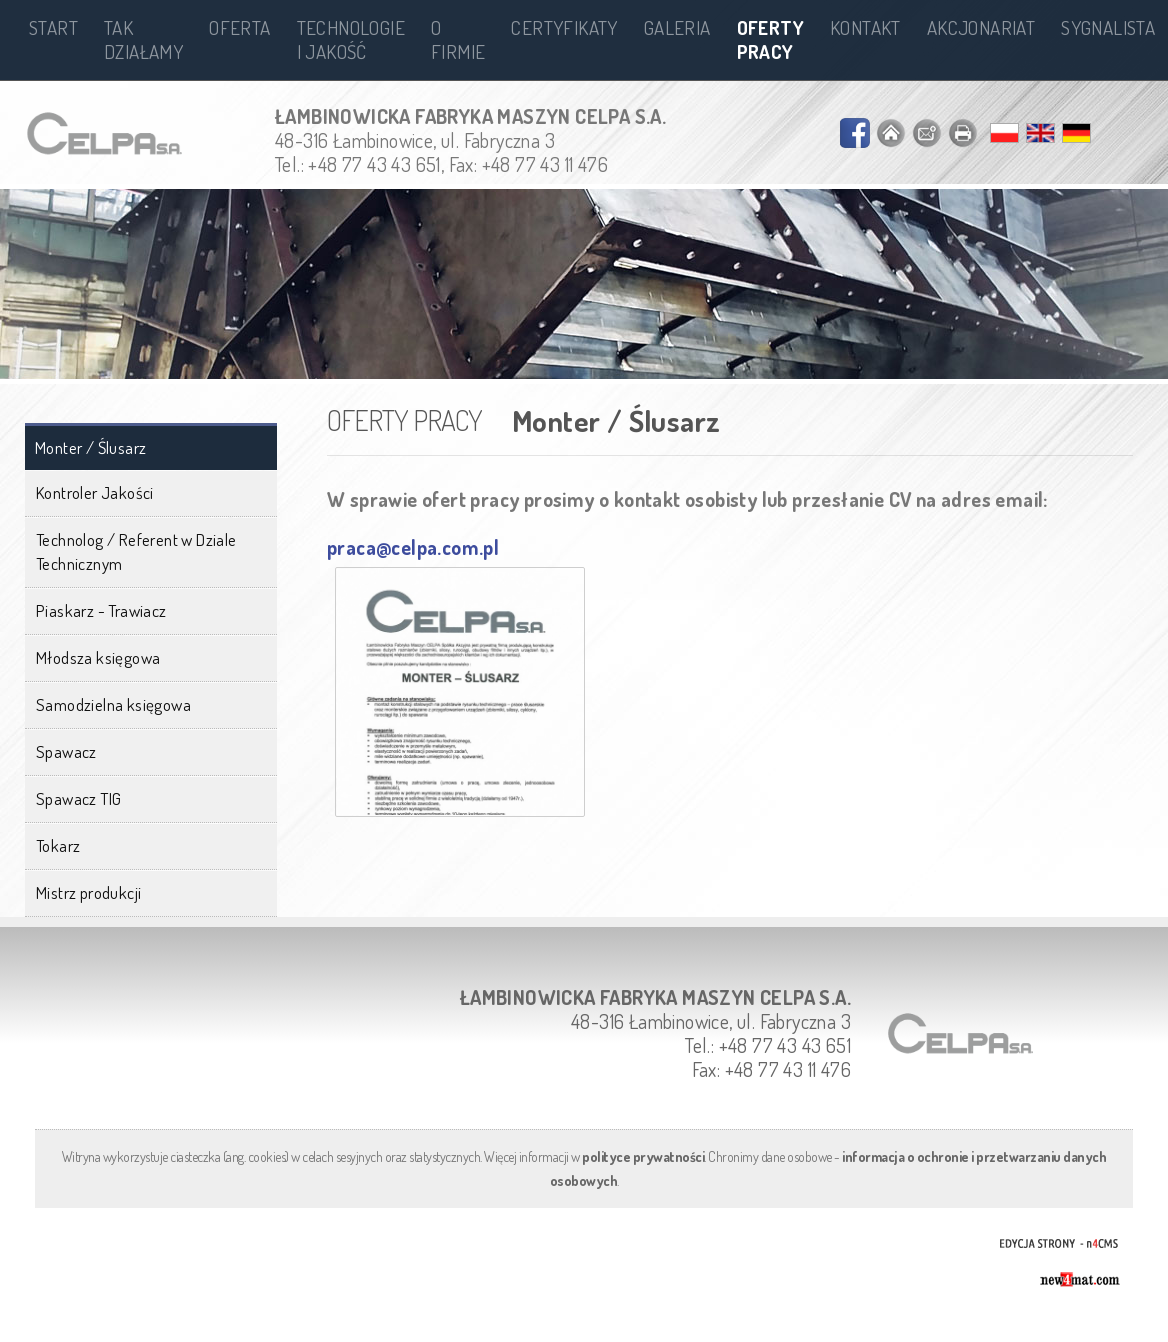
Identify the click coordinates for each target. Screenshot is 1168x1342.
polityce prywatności (643, 1156)
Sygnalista (1108, 27)
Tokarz (58, 845)
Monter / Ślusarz (90, 447)
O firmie (458, 39)
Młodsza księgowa (98, 657)
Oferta (239, 27)
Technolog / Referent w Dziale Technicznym (136, 551)
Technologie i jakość (351, 39)
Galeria (677, 27)
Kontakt (865, 27)
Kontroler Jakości (95, 492)
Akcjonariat (981, 27)
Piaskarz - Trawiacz (101, 610)
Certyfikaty (564, 27)
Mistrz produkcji (88, 892)
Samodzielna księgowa (113, 704)
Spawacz (66, 751)
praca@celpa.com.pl (413, 547)
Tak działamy (143, 39)
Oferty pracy (770, 39)
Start (53, 27)
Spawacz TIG (78, 798)
